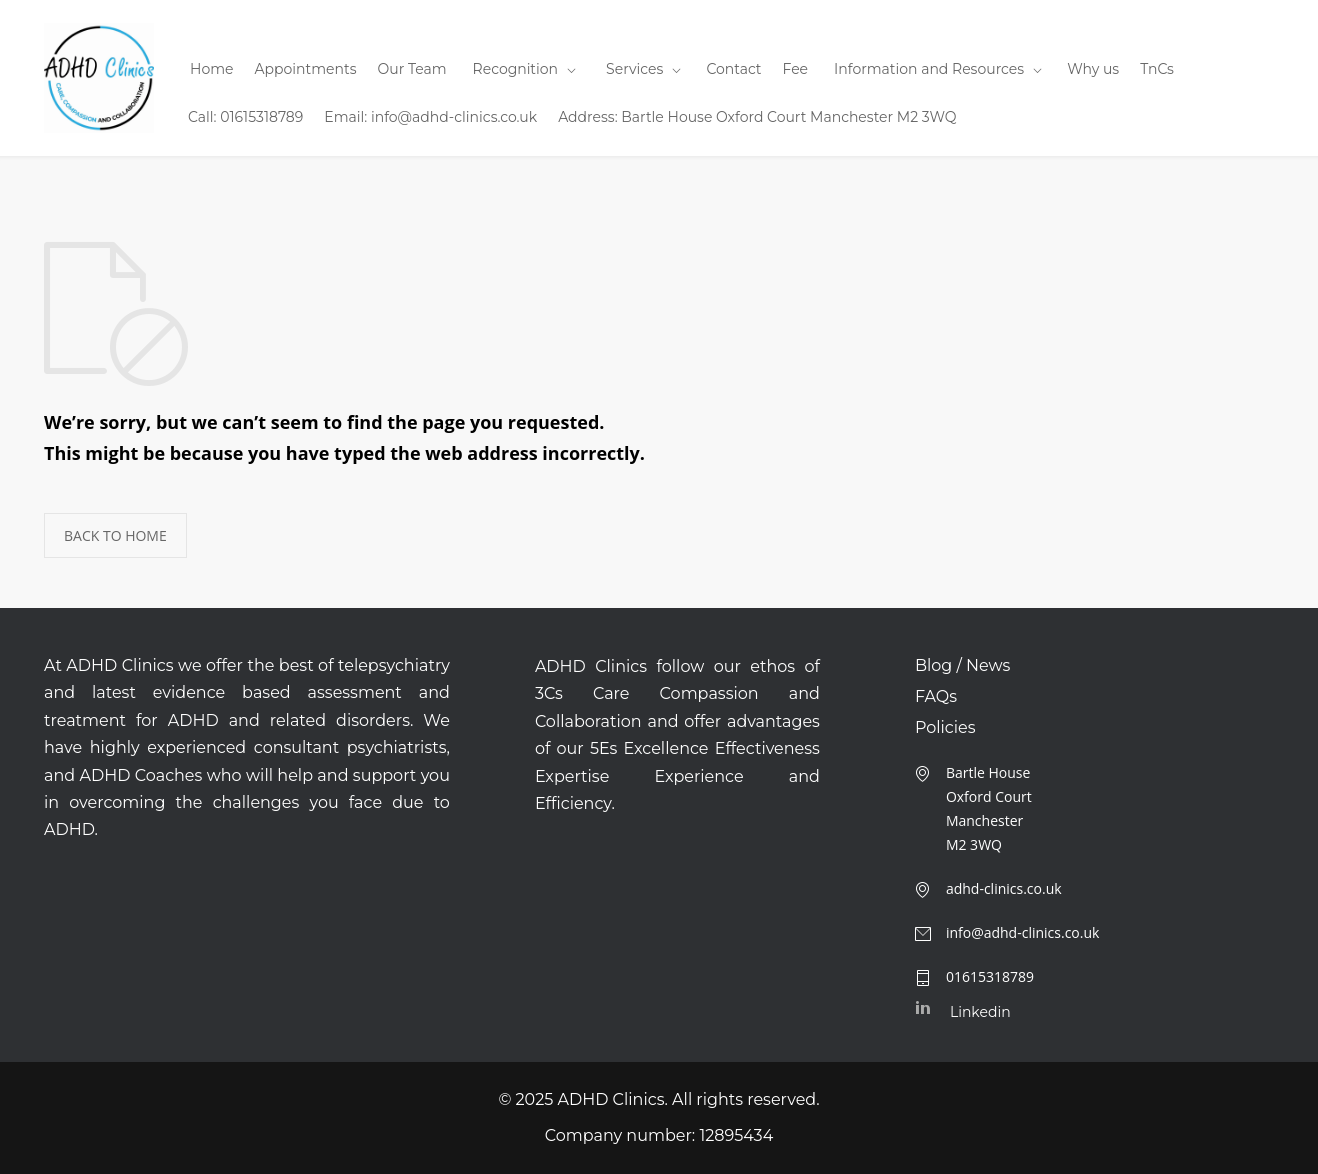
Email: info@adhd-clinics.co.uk (430, 117)
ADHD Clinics (611, 1099)
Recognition (516, 69)
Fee (796, 69)
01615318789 (990, 976)
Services (634, 69)
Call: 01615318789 (245, 117)
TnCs (1157, 69)
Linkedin (980, 1012)
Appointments (305, 69)
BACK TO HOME (115, 535)
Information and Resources (929, 69)
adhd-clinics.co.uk (1004, 888)
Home (211, 69)
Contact (733, 69)
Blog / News (962, 666)
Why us (1093, 69)
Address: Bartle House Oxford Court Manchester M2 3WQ (757, 117)
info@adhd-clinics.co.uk (1023, 932)
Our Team (412, 69)
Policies (945, 728)
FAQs (936, 697)
